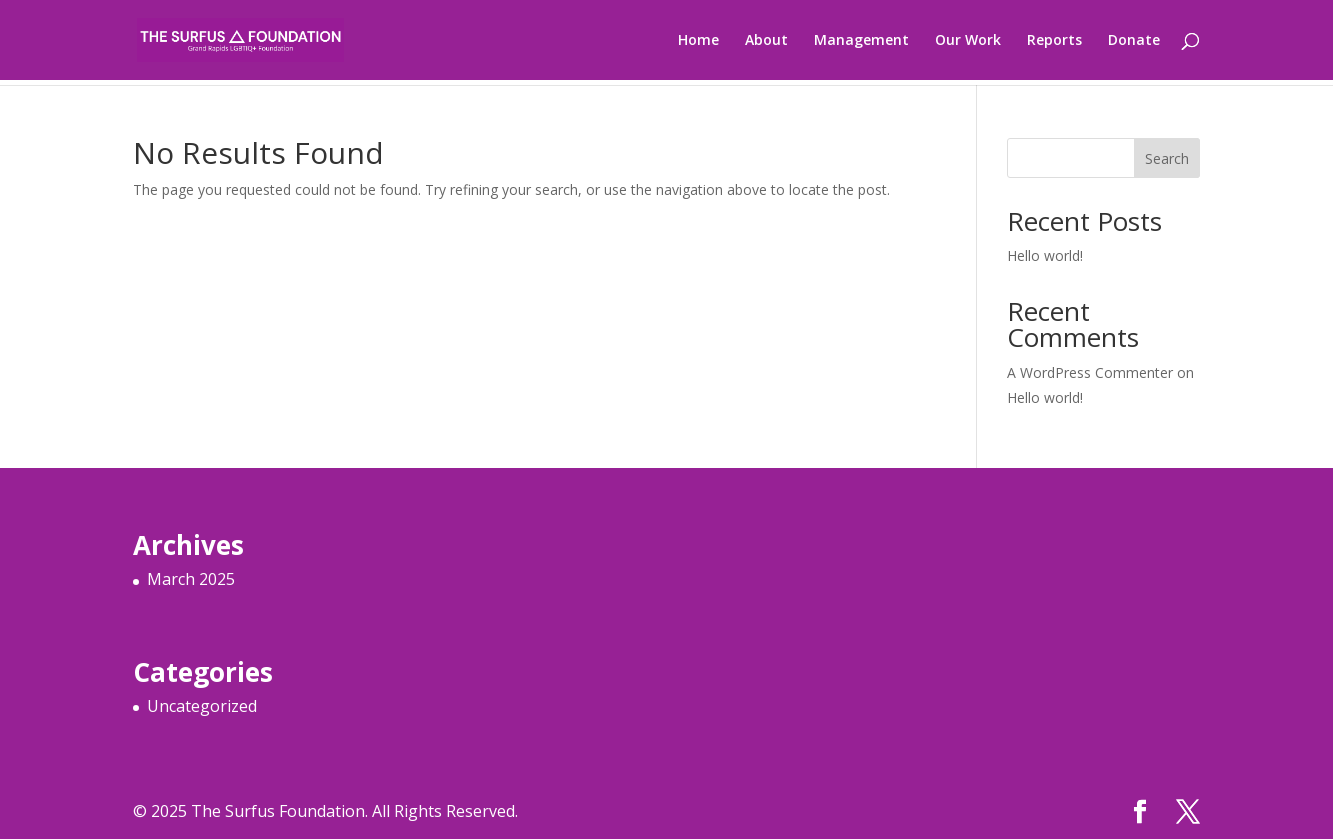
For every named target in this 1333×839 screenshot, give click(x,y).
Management (861, 41)
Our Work (968, 41)
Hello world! (1045, 255)
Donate (1134, 41)
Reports (1054, 41)
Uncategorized (202, 706)
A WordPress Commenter (1090, 372)
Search (1167, 158)
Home (698, 41)
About (766, 41)
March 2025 (191, 579)
